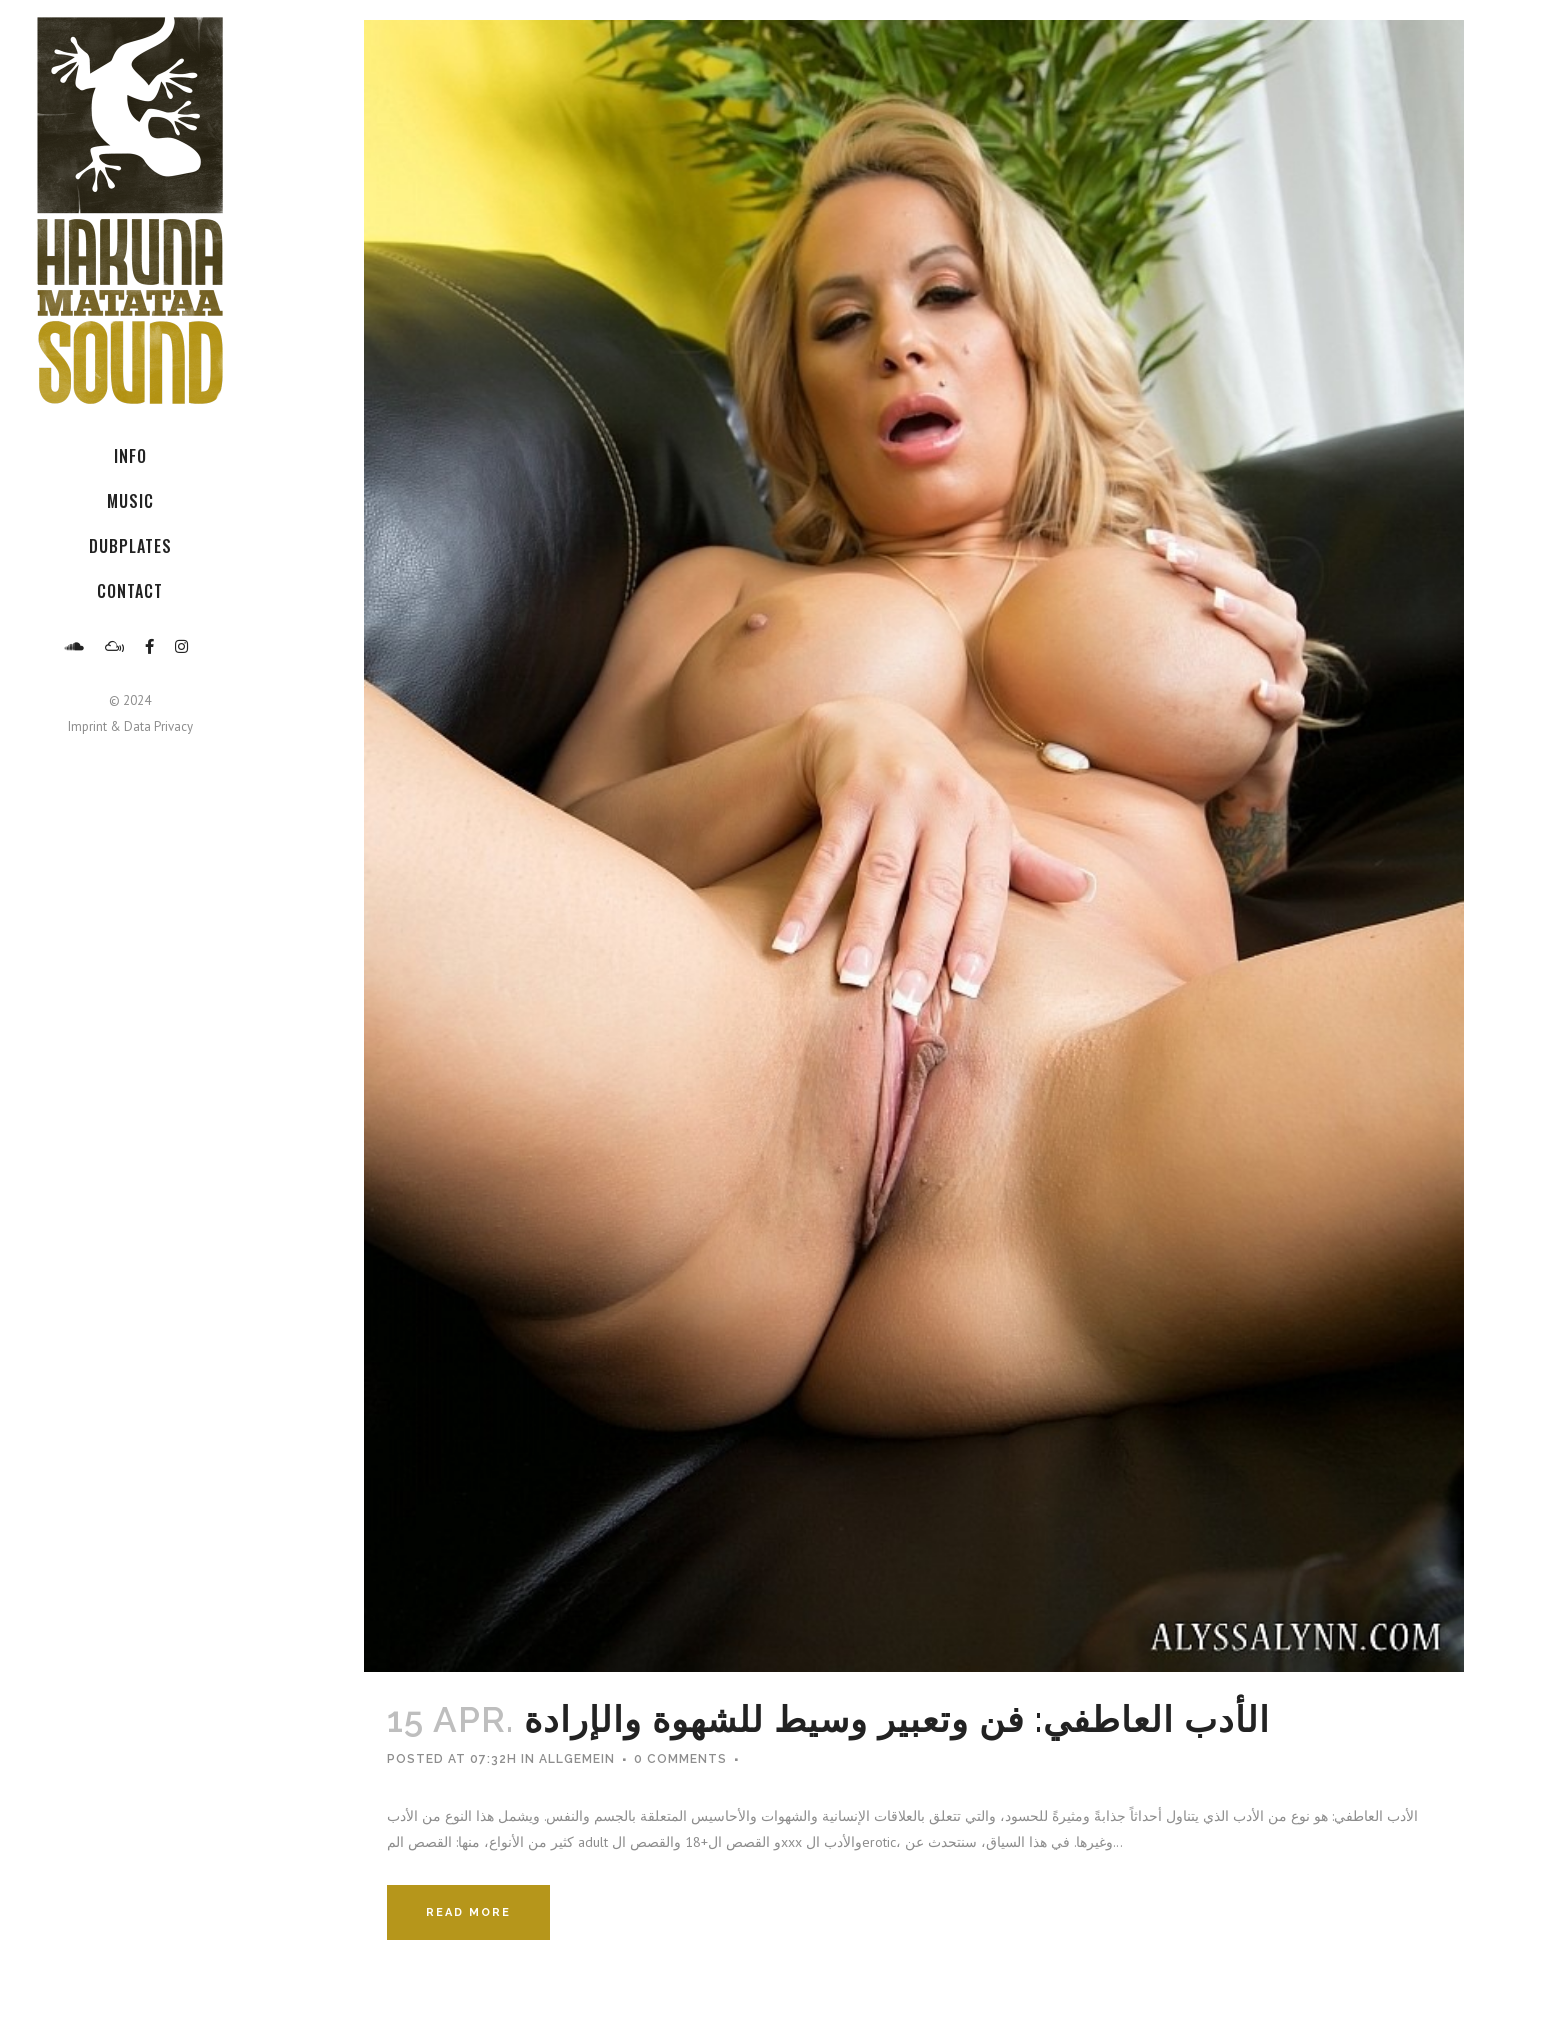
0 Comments (680, 1759)
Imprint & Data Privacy (130, 726)
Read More (468, 1912)
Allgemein (577, 1759)
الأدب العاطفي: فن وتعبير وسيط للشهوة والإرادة (897, 1719)
